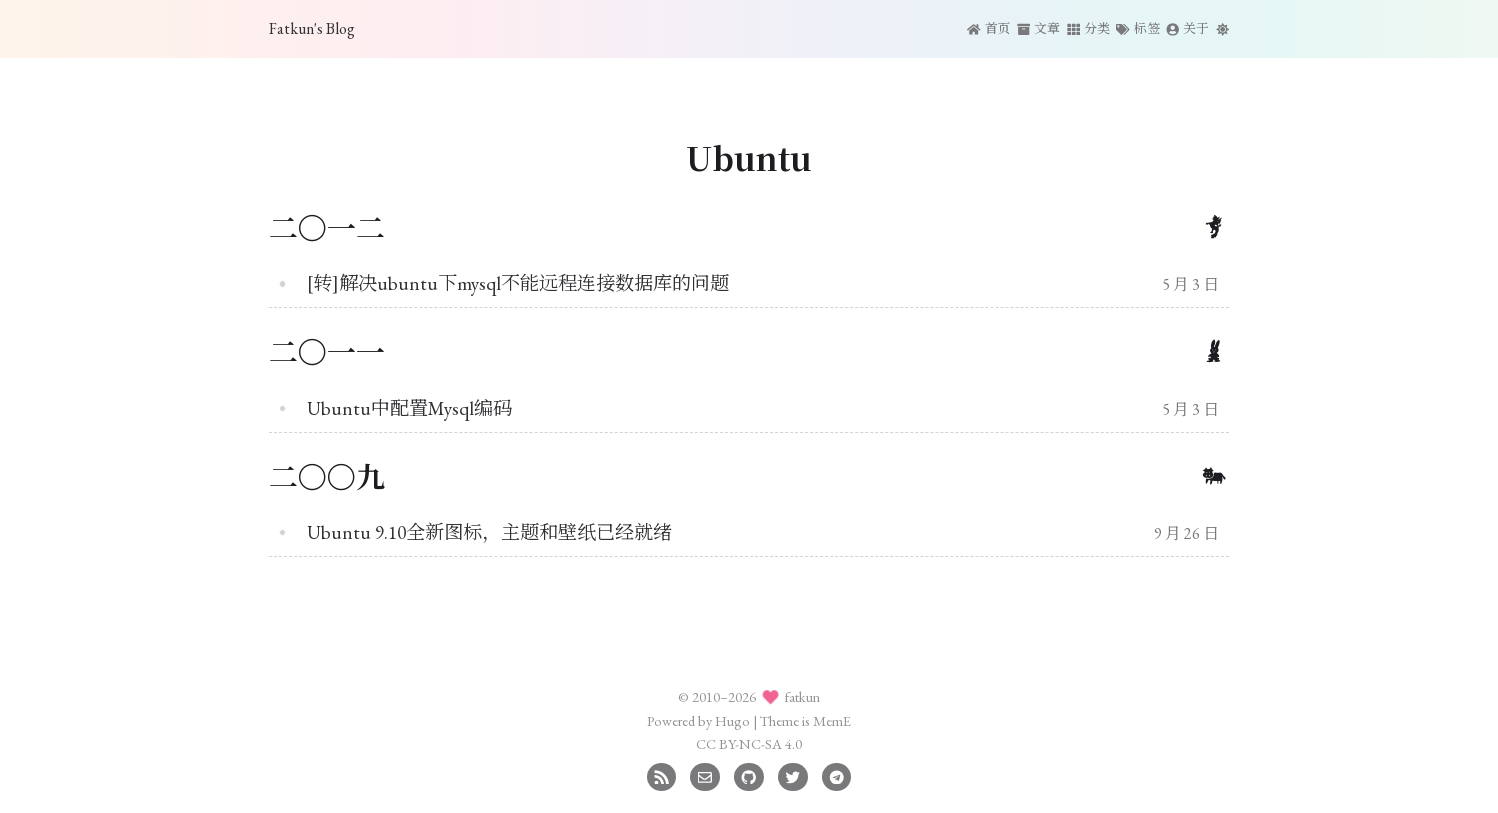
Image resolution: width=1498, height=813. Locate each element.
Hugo (732, 720)
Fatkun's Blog (312, 28)
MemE (832, 720)
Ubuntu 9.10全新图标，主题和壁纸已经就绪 (489, 532)
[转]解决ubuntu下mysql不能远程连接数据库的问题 (518, 283)
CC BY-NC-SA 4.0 (749, 743)
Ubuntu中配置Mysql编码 (409, 408)
